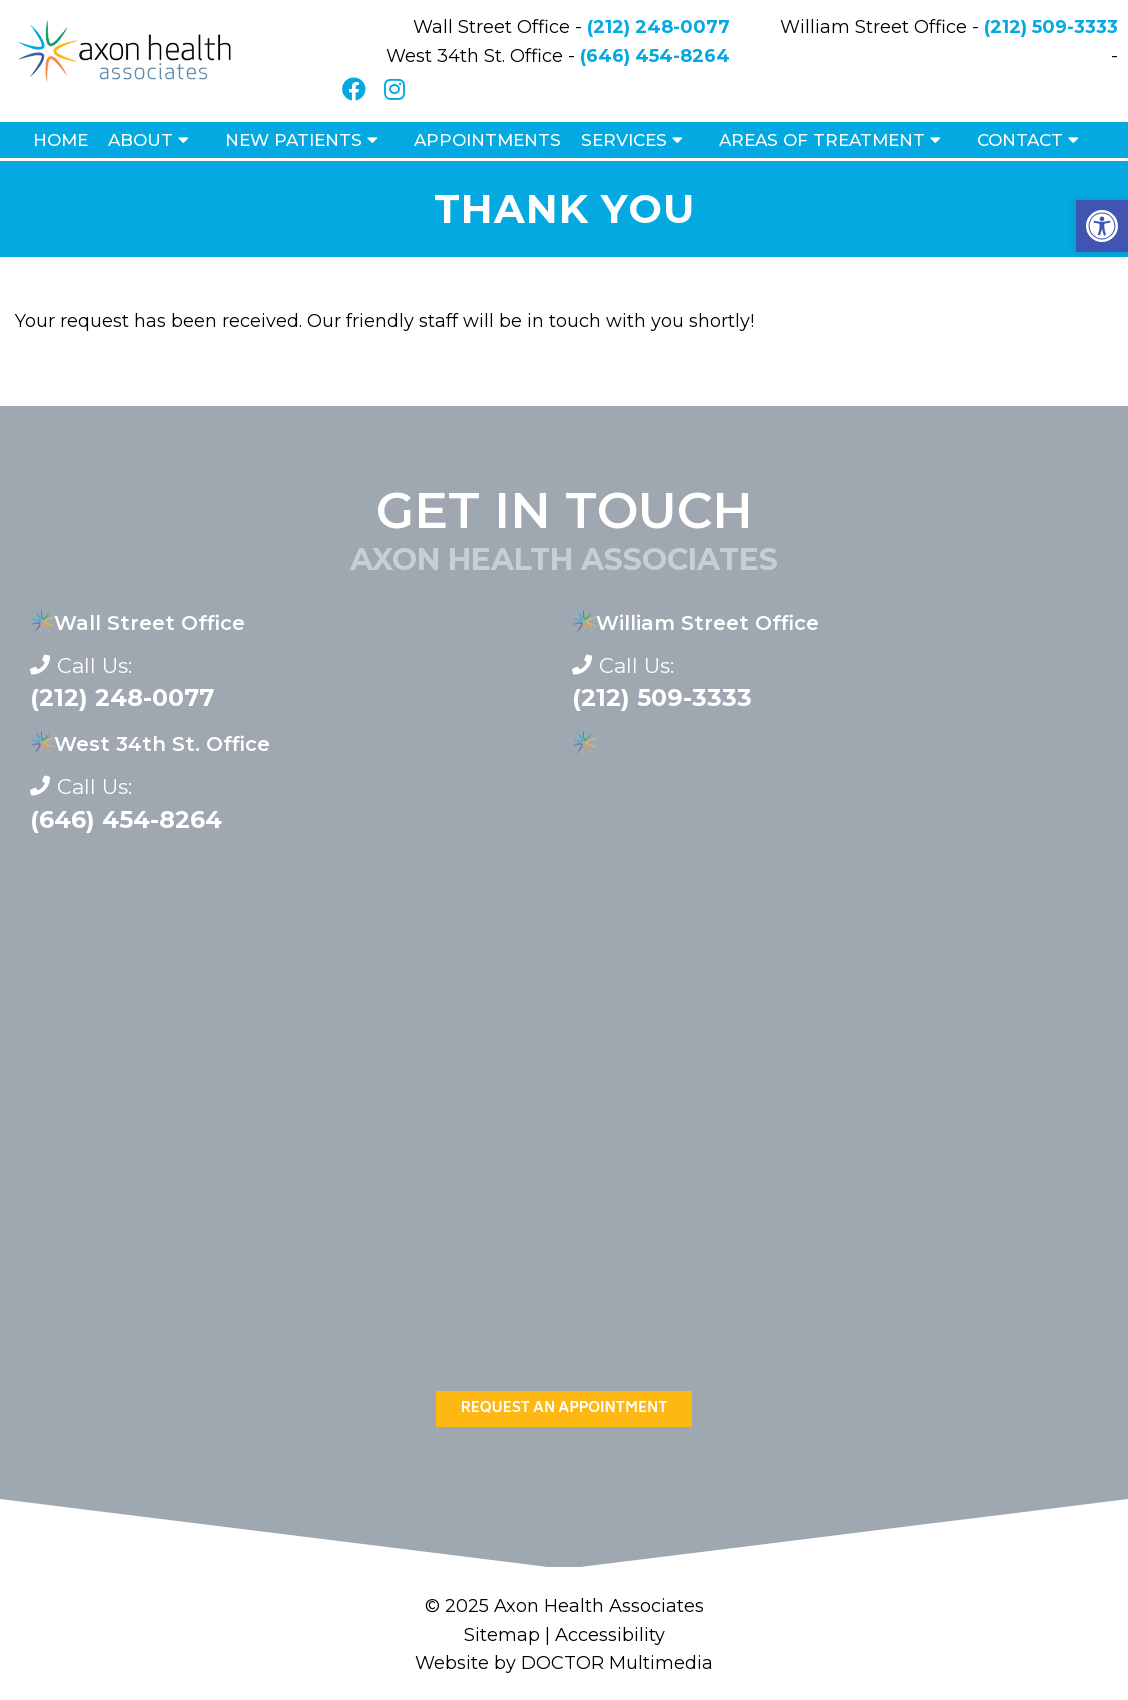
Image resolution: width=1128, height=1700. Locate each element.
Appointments (487, 140)
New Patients (293, 140)
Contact (1020, 140)
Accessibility (610, 1635)
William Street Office (707, 623)
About (140, 140)
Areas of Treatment (822, 140)
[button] (1102, 226)
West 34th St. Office (162, 744)
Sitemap (502, 1635)
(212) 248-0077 (658, 27)
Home (60, 140)
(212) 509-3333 (1051, 27)
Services (624, 140)
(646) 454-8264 (655, 56)
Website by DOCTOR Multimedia (564, 1663)
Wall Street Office (149, 623)
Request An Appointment (564, 1408)
